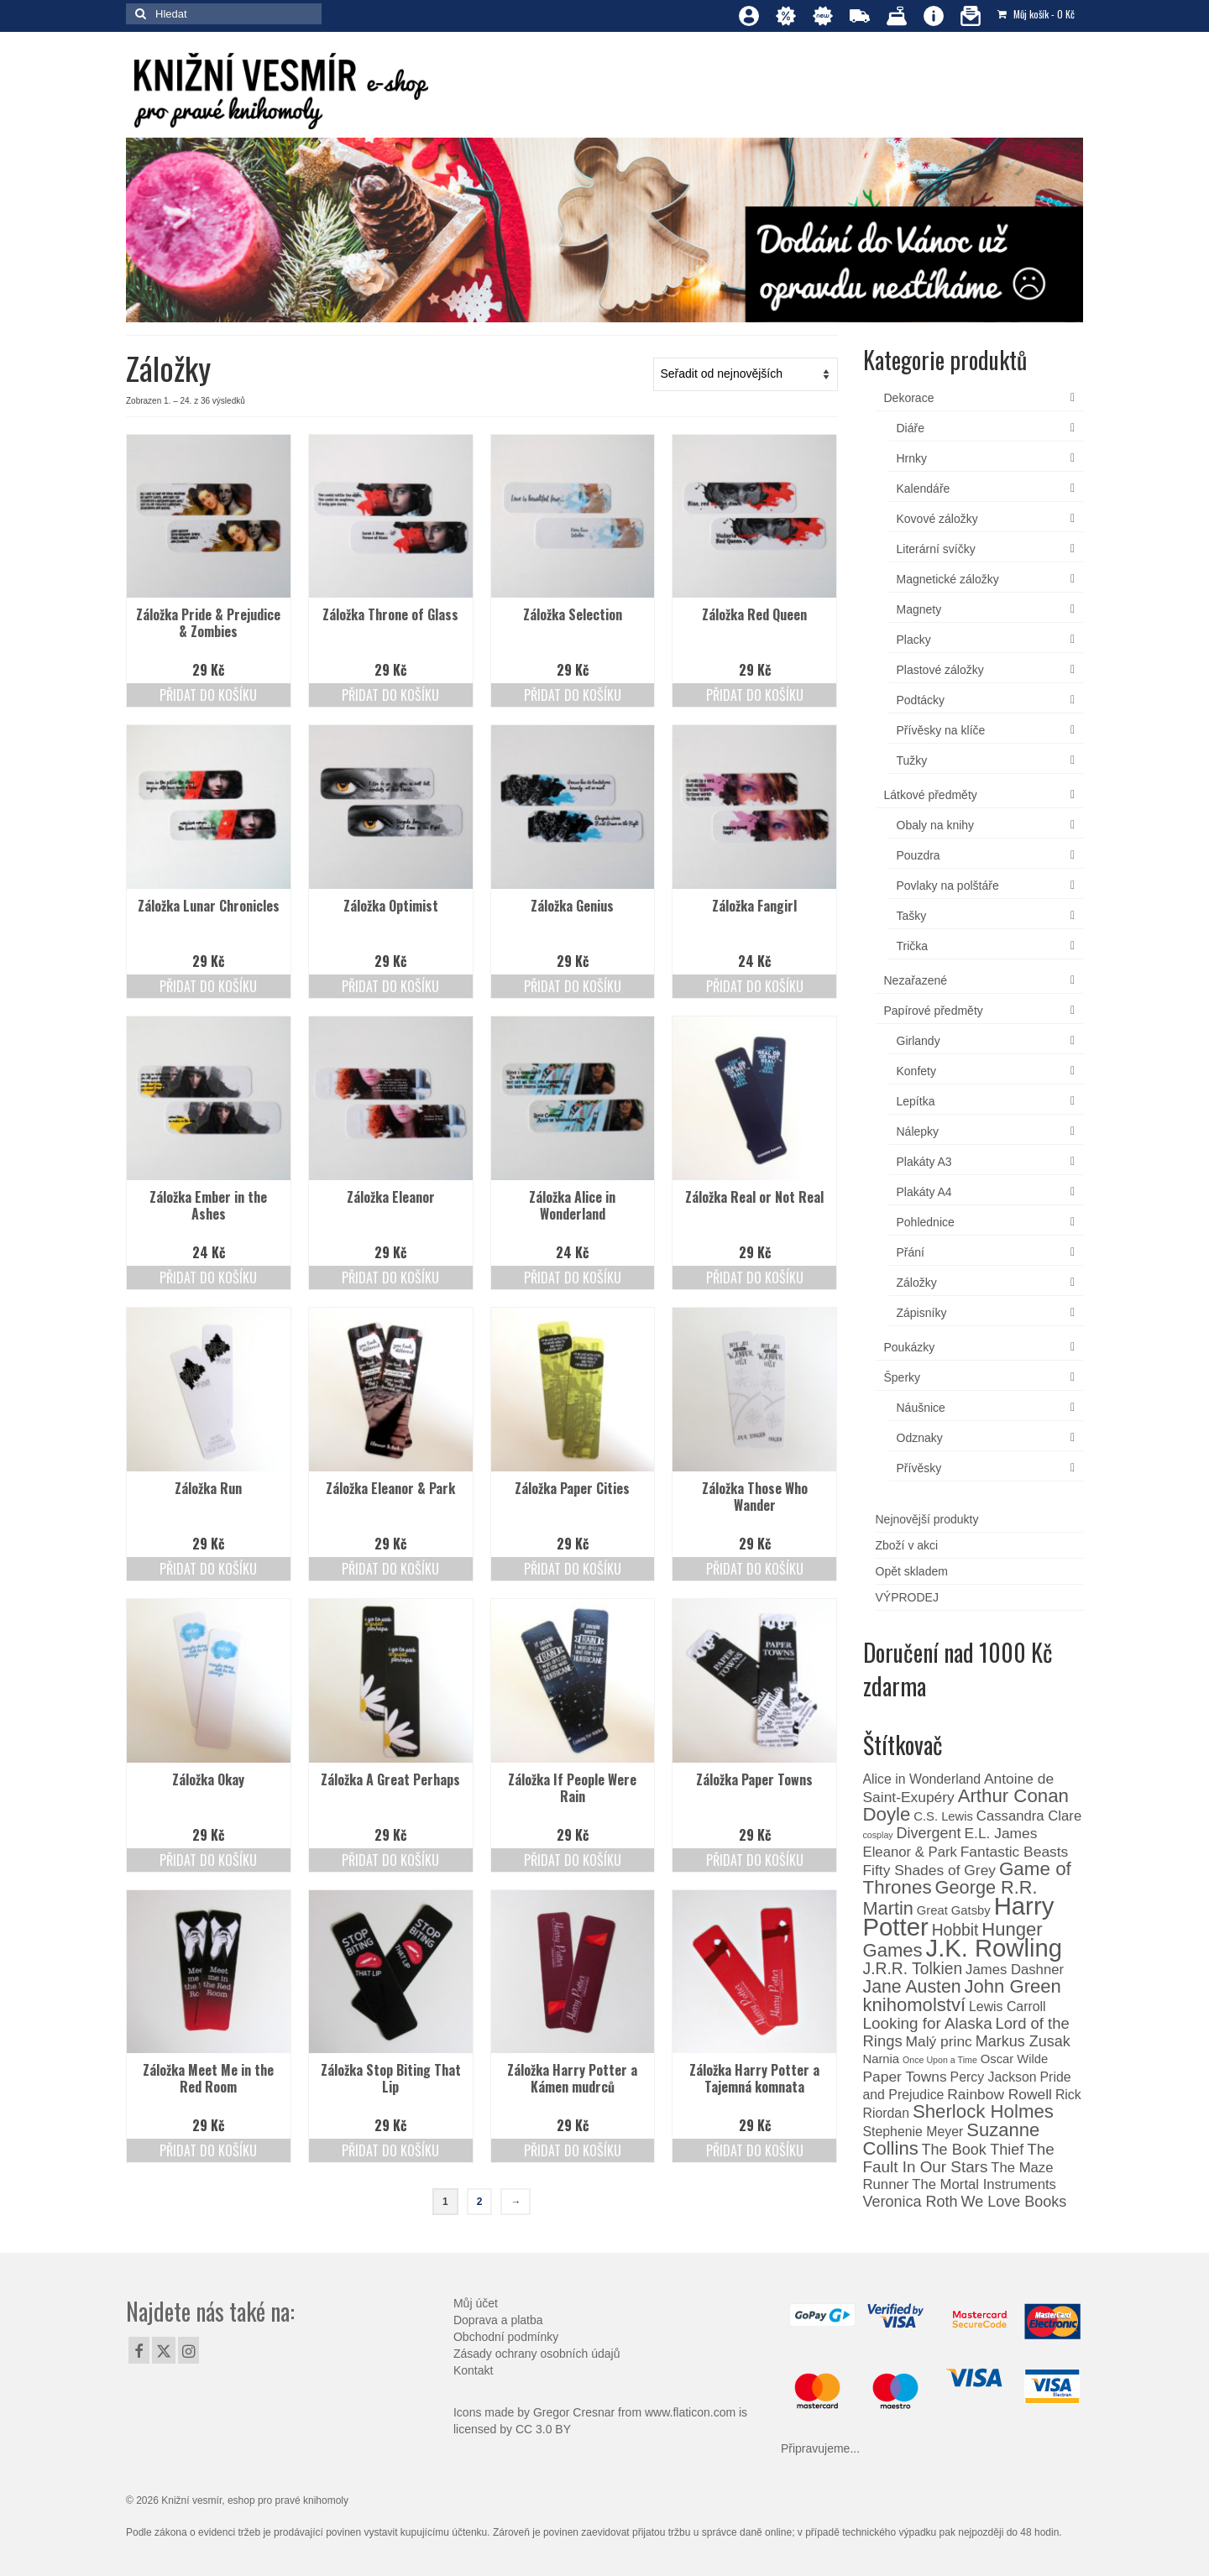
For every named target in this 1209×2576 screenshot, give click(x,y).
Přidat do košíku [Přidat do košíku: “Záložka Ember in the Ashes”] (208, 1277)
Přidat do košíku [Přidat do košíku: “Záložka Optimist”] (390, 986)
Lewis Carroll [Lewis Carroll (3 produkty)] (1007, 2006)
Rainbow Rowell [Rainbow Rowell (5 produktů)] (999, 2094)
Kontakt (473, 2370)
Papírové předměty (933, 1010)
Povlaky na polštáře (948, 885)
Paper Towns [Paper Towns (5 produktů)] (905, 2076)
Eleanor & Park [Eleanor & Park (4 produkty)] (910, 1852)
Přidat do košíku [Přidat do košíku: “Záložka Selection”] (572, 695)
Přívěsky (919, 1468)
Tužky (912, 760)
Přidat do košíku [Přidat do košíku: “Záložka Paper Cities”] (572, 1569)
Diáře (910, 428)
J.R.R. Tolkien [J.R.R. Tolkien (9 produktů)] (913, 1969)
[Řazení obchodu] (745, 374)
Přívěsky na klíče (941, 730)
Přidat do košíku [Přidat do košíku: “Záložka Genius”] (572, 986)
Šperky (902, 1377)
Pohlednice (926, 1222)
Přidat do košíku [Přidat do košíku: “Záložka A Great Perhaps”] (390, 1860)
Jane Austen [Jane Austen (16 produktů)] (912, 1987)
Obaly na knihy (936, 825)
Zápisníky (922, 1312)
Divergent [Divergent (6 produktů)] (929, 1833)
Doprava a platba (498, 2320)
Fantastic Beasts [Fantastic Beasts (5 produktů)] (1014, 1851)
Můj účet (475, 2303)
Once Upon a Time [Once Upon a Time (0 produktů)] (940, 2060)
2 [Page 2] (480, 2202)
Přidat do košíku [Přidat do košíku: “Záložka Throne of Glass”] (390, 695)
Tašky (912, 915)
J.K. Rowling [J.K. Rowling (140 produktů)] (994, 1948)
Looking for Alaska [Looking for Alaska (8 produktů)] (927, 2023)
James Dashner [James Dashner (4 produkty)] (1015, 1970)
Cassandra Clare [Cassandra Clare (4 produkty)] (1028, 1816)
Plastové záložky (940, 670)
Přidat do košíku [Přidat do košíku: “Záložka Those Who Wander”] (754, 1569)
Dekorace (909, 398)
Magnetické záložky (948, 579)
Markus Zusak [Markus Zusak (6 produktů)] (1023, 2041)
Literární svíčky (936, 549)
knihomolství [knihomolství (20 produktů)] (914, 2004)
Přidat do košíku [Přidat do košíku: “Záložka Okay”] (208, 1860)
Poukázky (909, 1347)
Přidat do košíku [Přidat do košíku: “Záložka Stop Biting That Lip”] (390, 2150)
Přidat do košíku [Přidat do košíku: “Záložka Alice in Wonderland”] (572, 1277)
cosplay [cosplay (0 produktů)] (878, 1835)
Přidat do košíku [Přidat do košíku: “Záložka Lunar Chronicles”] (208, 986)
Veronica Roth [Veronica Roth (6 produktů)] (910, 2201)
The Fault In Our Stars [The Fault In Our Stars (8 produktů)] (959, 2158)
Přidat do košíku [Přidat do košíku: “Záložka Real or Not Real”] (754, 1277)
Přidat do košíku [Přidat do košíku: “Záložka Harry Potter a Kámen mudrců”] (572, 2150)
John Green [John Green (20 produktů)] (1013, 1986)
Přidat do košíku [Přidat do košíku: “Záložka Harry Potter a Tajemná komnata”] (754, 2150)
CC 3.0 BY (543, 2429)
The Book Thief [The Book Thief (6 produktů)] (973, 2149)
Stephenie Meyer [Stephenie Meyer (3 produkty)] (913, 2131)
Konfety (916, 1071)
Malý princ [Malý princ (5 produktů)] (939, 2041)
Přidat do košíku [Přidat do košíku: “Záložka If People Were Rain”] (572, 1860)
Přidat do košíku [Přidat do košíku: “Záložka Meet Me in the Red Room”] (208, 2150)
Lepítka (916, 1101)
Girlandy (918, 1041)
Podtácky (921, 700)
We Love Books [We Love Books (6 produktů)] (1013, 2201)
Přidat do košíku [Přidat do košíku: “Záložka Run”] (208, 1569)
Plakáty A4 (924, 1192)
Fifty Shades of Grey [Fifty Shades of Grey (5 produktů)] (930, 1870)
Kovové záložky (937, 518)
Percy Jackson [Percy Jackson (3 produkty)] (993, 2077)
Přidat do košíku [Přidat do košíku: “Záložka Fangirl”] (754, 986)
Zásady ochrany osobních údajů (536, 2353)
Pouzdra (918, 855)
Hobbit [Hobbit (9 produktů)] (955, 1930)
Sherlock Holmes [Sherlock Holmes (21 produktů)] (983, 2111)
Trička (913, 946)
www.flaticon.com (690, 2412)
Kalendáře (923, 488)
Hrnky (912, 458)
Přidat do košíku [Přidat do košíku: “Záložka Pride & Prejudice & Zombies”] (208, 695)
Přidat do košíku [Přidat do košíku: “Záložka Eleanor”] (390, 1277)
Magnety (919, 609)
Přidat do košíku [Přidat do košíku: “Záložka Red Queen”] (754, 695)
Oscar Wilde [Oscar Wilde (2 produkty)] (1015, 2059)
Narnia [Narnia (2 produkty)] (881, 2059)
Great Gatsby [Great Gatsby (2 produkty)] (954, 1910)
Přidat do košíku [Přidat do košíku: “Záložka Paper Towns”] (754, 1860)
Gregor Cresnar (574, 2412)
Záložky (917, 1282)
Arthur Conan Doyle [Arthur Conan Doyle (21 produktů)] (966, 1805)
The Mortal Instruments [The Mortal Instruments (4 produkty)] (984, 2184)
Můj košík (1036, 14)
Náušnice (921, 1407)
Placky (914, 639)
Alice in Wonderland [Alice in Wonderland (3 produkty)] (922, 1779)
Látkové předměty (930, 795)
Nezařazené (916, 980)
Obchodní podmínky (505, 2336)
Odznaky (920, 1438)
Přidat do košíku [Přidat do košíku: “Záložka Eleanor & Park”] (390, 1569)
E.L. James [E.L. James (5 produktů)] (1000, 1833)
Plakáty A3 (924, 1161)
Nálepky (918, 1131)
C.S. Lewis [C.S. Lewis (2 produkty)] (943, 1816)
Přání (910, 1252)
